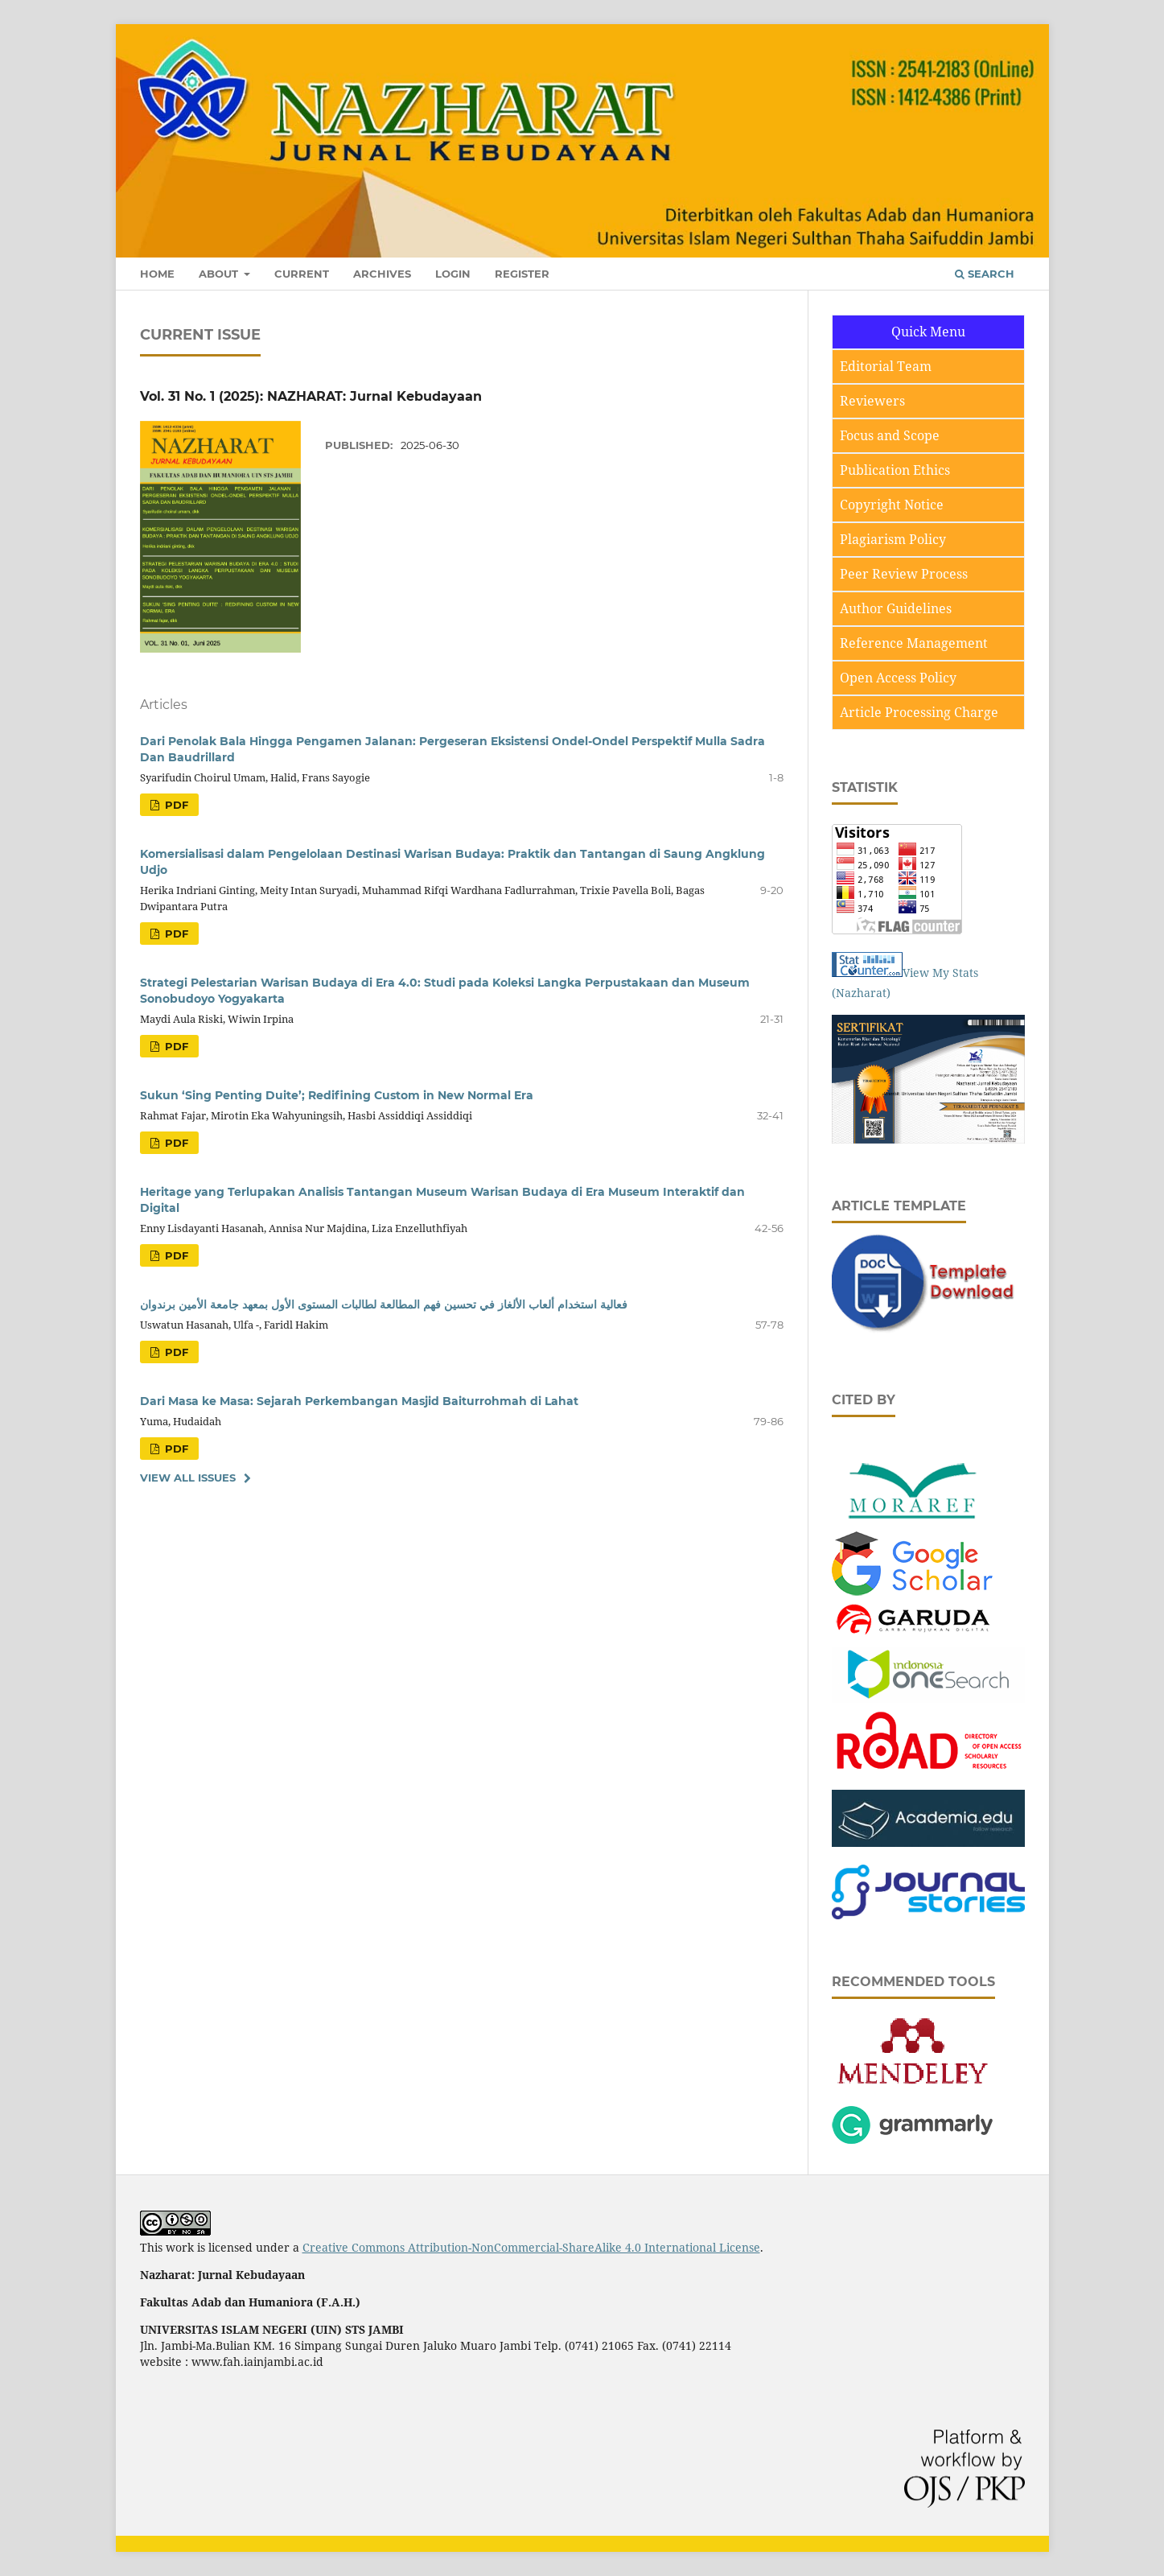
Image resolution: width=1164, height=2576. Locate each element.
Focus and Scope (890, 435)
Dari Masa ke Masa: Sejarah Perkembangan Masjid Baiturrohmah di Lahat (359, 1401)
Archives (382, 273)
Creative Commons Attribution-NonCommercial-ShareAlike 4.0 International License (531, 2247)
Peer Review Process (904, 574)
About (220, 273)
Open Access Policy (898, 677)
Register (522, 273)
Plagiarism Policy (893, 539)
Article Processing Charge (919, 712)
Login (453, 273)
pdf (175, 804)
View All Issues (188, 1477)
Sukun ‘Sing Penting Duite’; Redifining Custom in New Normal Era (336, 1095)
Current (301, 273)
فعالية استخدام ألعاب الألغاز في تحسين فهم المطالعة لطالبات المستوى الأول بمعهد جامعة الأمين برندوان (383, 1304)
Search (984, 273)
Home (157, 273)
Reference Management (914, 643)
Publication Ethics (895, 470)
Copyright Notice (892, 504)
